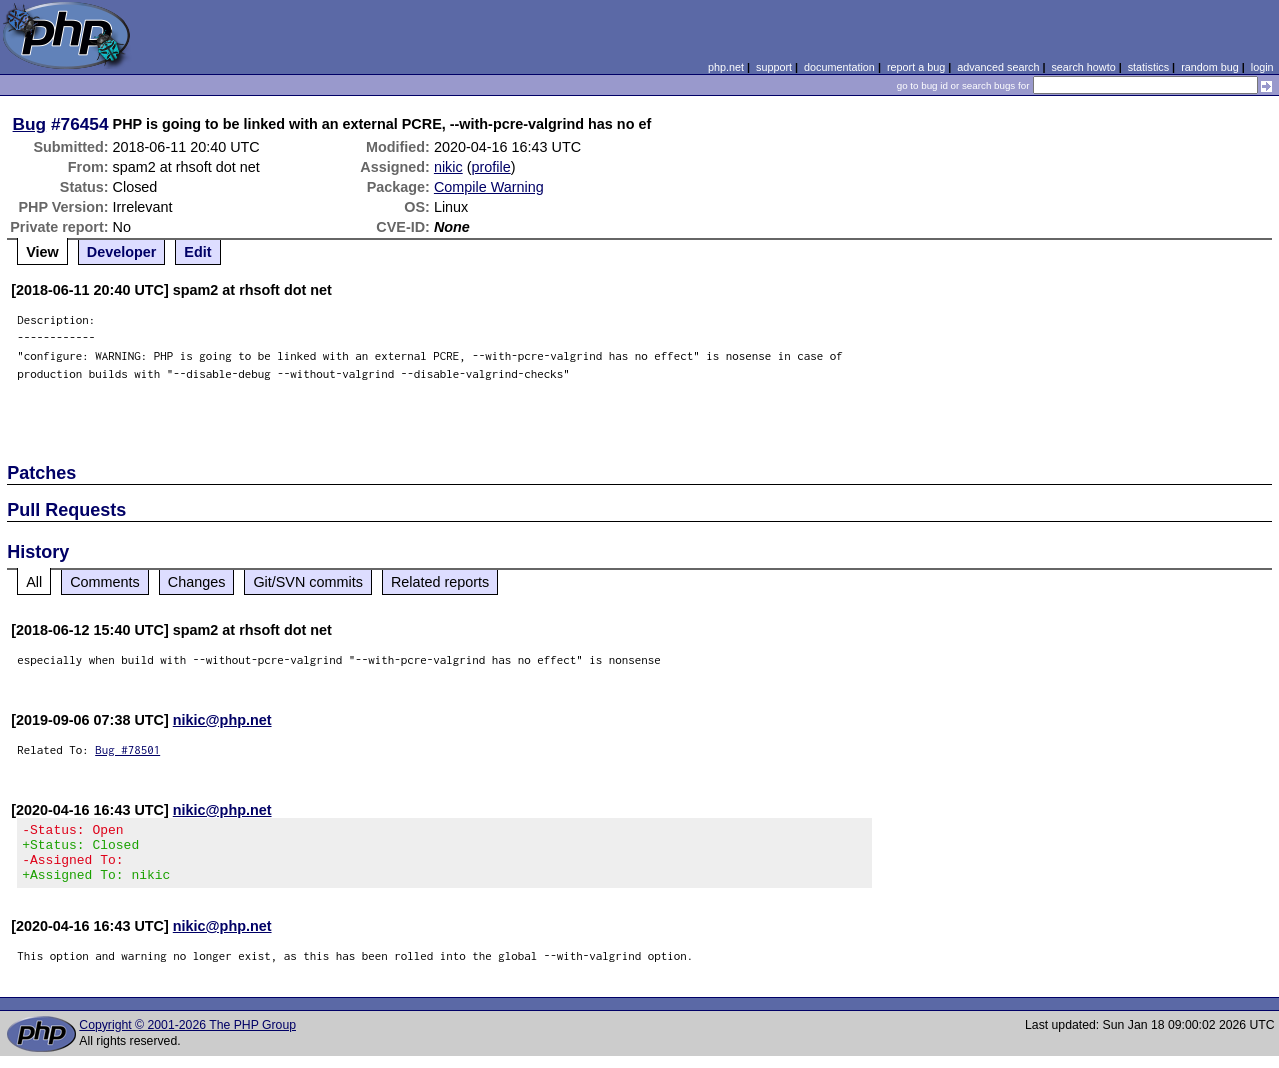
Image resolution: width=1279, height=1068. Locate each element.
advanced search (998, 67)
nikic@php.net (222, 720)
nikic (448, 167)
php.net (726, 67)
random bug (1210, 67)
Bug (30, 124)
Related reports (440, 582)
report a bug (916, 67)
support (774, 67)
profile (490, 167)
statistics (1148, 67)
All (34, 582)
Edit (197, 252)
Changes (197, 582)
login (1262, 67)
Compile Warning (489, 187)
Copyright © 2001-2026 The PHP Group (187, 1037)
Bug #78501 (127, 749)
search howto (1083, 67)
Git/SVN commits (308, 582)
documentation (839, 67)
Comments (105, 582)
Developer (122, 252)
